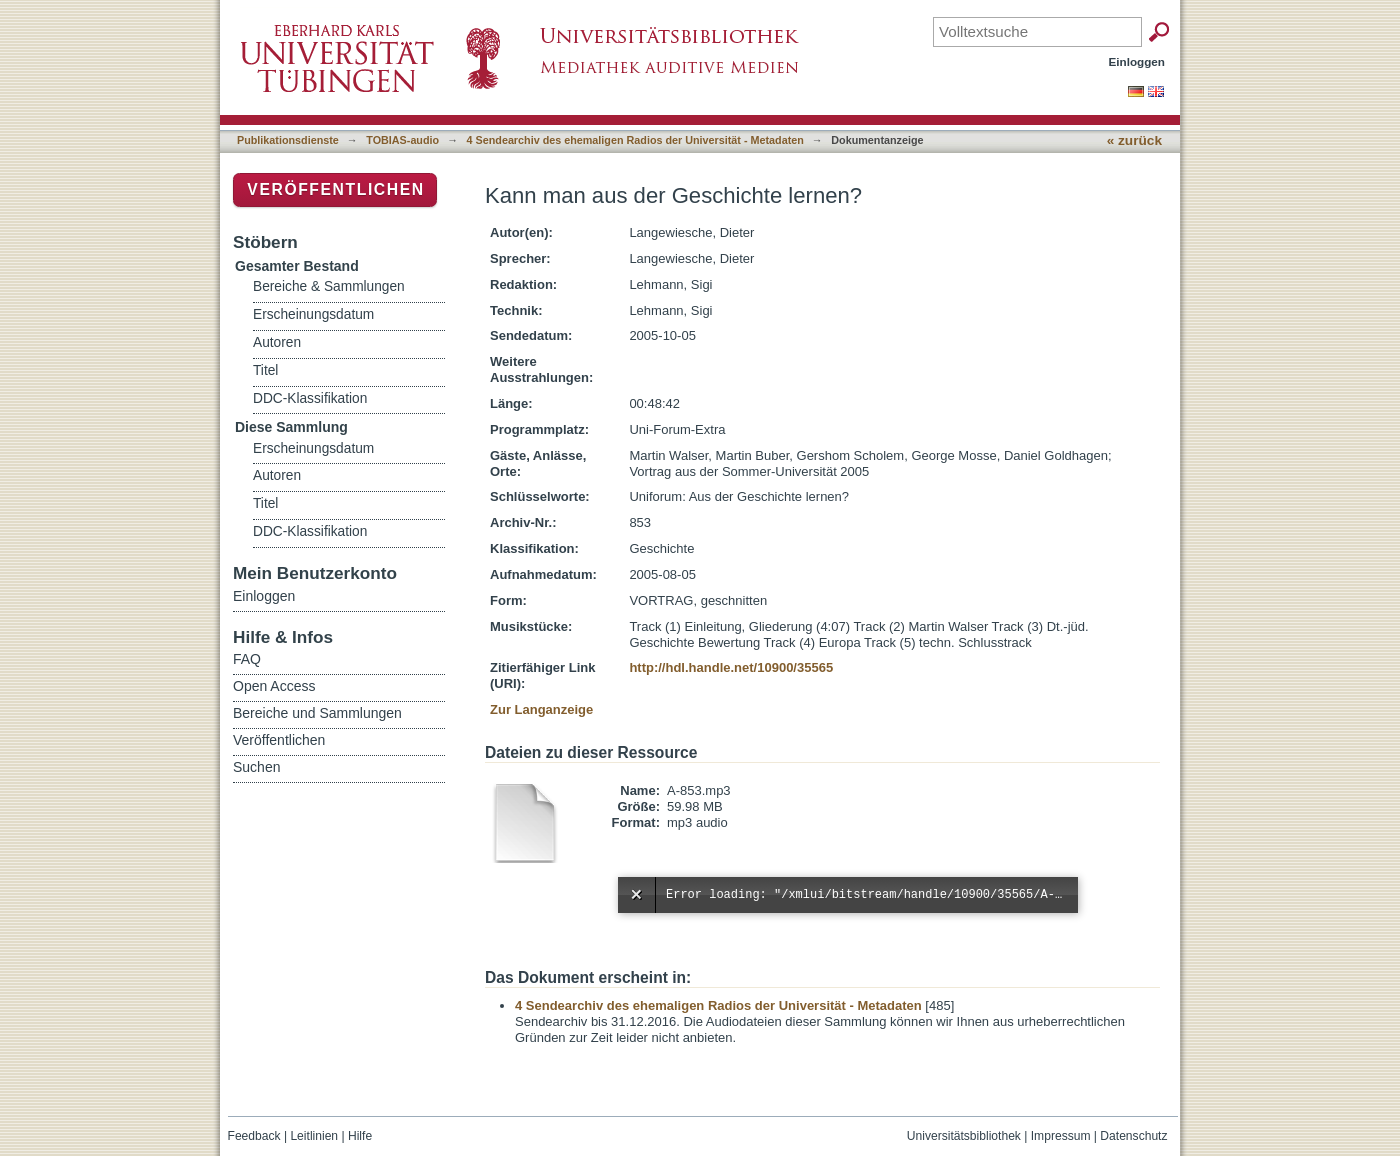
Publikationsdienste (288, 140)
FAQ (247, 659)
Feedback (254, 1136)
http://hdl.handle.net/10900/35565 (731, 667)
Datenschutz (1133, 1136)
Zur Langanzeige (541, 709)
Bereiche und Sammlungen (317, 713)
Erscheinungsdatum (313, 314)
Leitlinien (314, 1136)
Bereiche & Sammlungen (329, 286)
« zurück (1134, 140)
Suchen (256, 767)
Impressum (1061, 1136)
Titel (265, 370)
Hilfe (360, 1136)
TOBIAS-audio (402, 140)
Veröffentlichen (335, 189)
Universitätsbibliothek (964, 1136)
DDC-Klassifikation (310, 398)
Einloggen (1137, 61)
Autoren (277, 342)
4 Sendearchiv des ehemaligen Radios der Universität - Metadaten (635, 140)
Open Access (274, 686)
